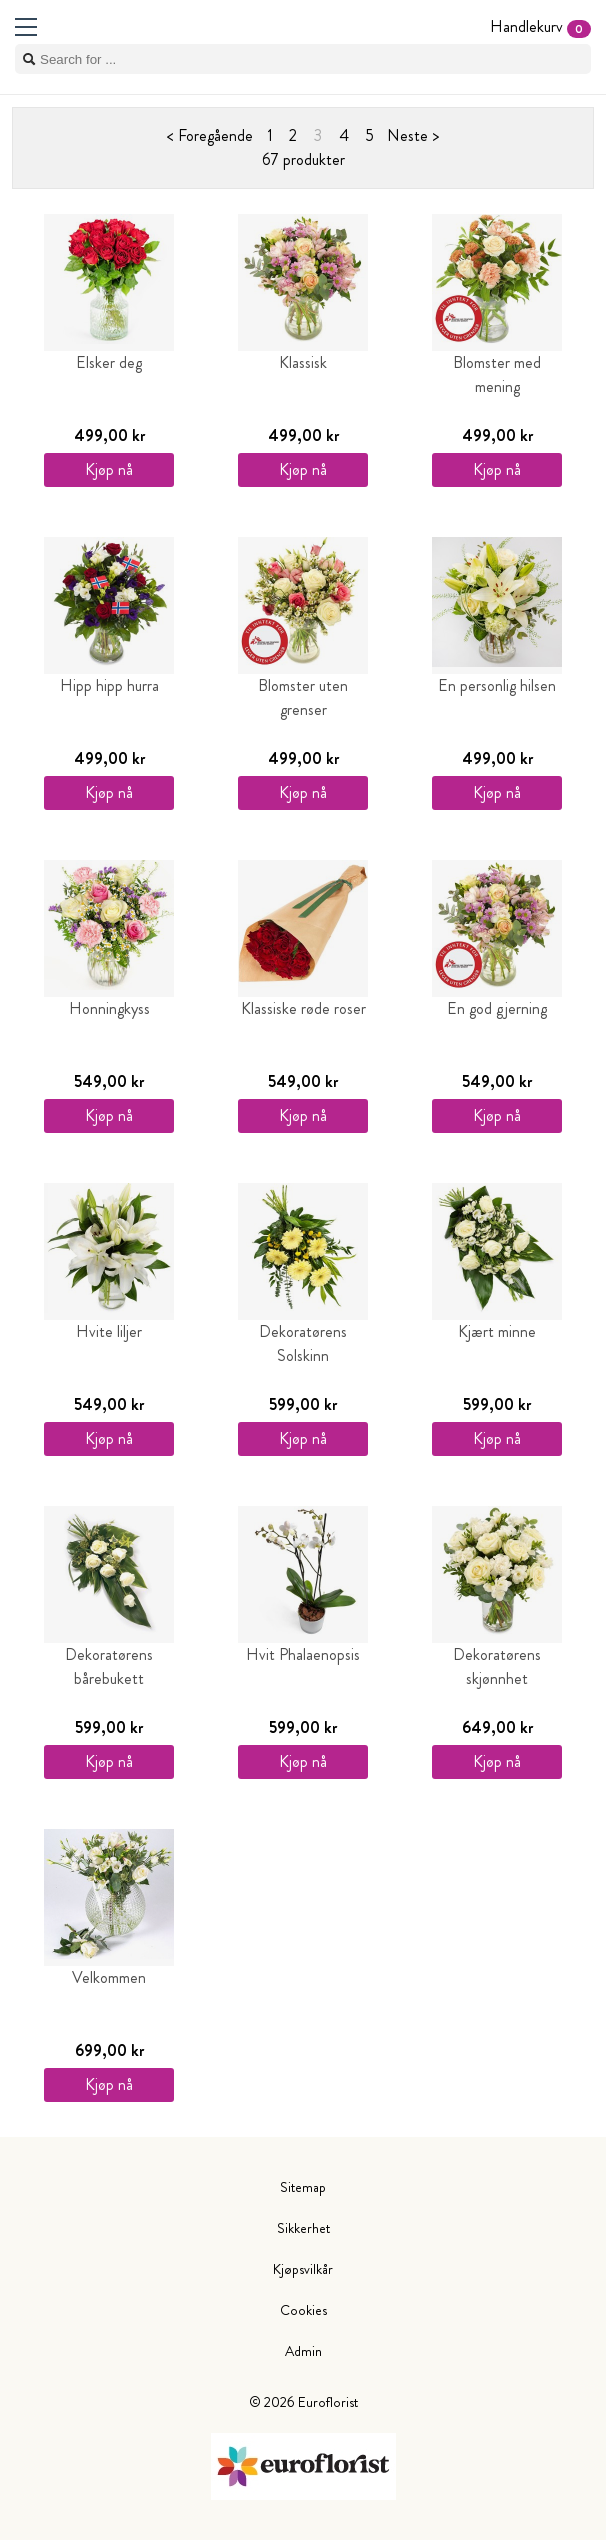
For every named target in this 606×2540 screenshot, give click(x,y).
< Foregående (210, 135)
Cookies (303, 2310)
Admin (303, 2351)
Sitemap (303, 2187)
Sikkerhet (303, 2228)
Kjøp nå (109, 469)
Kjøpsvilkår (303, 2269)
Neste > (413, 135)
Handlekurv (540, 26)
